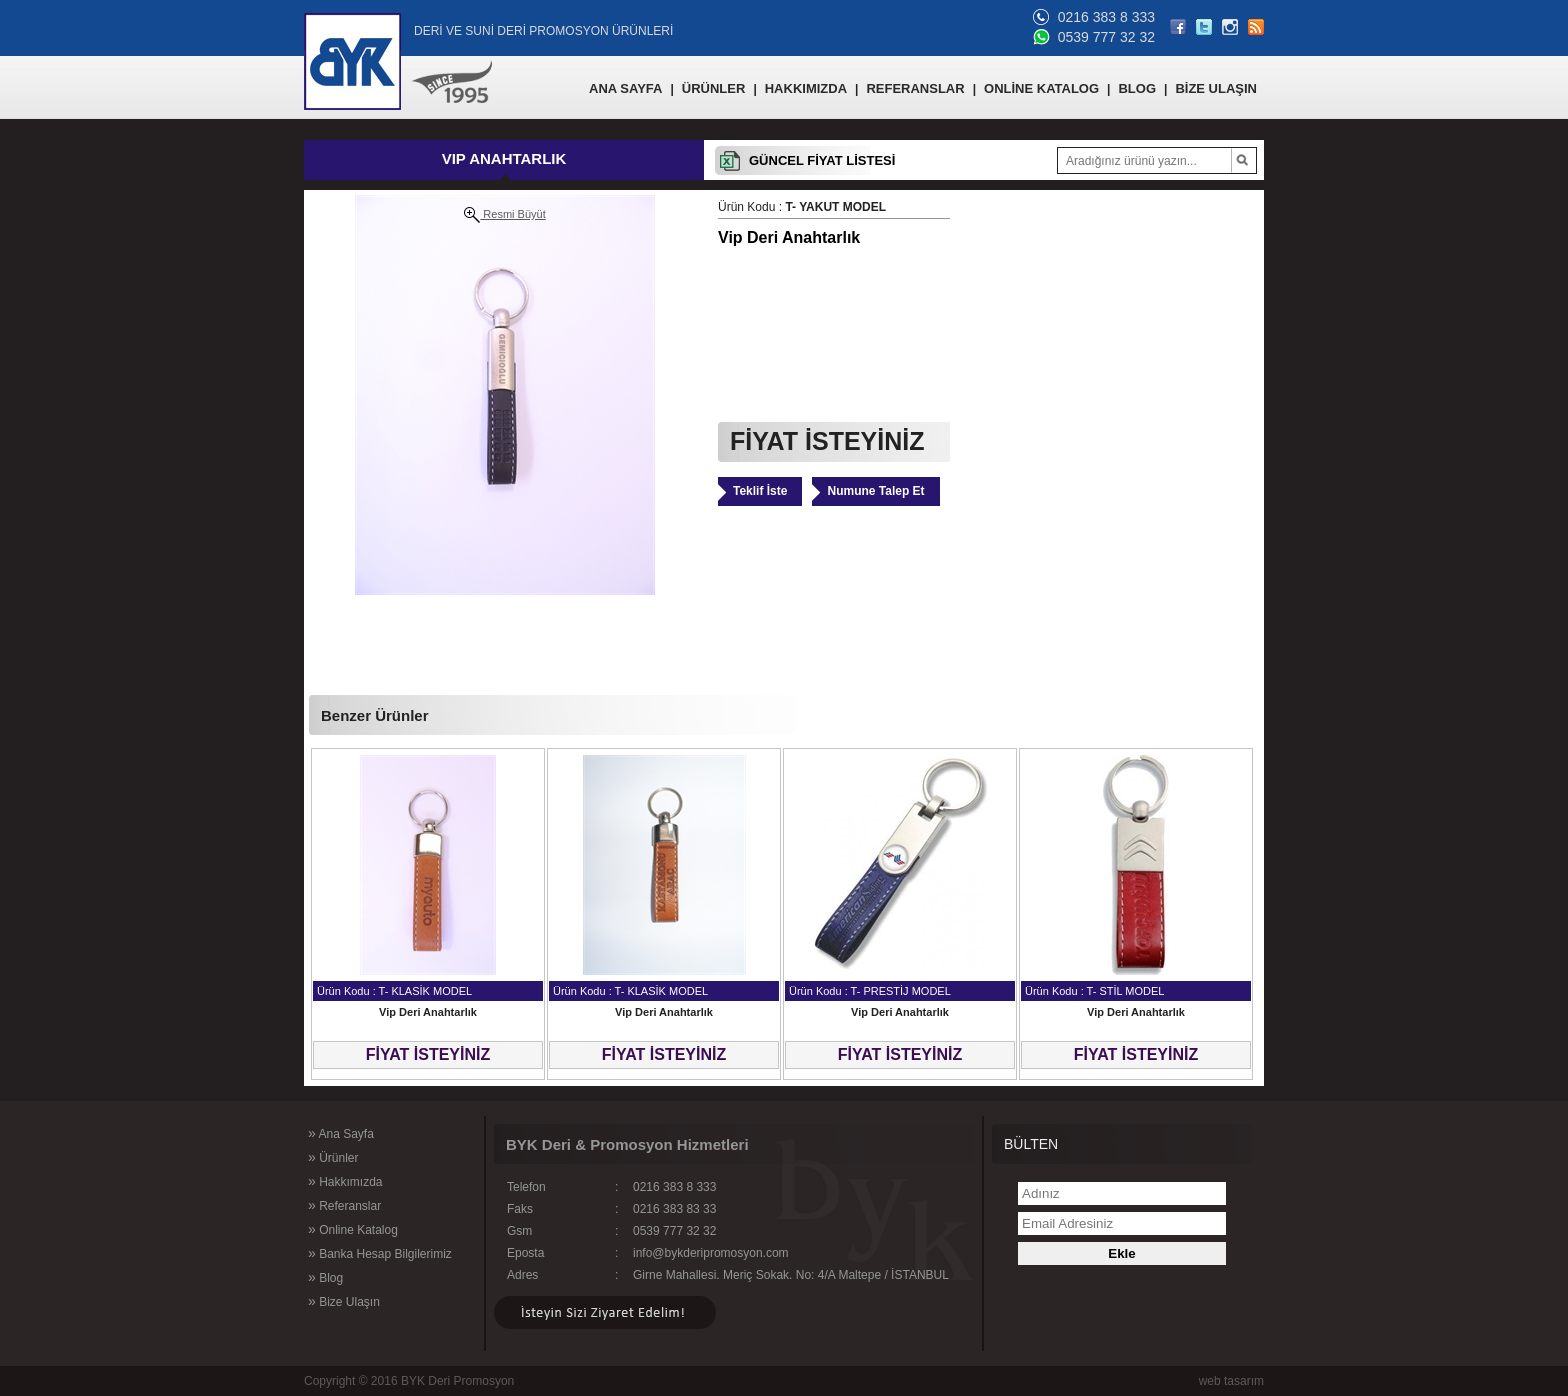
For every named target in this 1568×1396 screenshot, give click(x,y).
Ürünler (333, 1157)
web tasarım (1231, 1381)
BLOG (1137, 88)
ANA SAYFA (625, 88)
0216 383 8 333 (1106, 17)
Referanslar (344, 1205)
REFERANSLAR (915, 88)
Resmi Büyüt (504, 215)
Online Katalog (353, 1229)
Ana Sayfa (341, 1133)
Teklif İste (760, 491)
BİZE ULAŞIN (1216, 88)
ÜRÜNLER (714, 88)
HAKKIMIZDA (806, 88)
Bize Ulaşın (344, 1301)
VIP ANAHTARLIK (504, 158)
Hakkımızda (345, 1181)
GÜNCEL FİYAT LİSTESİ (822, 160)
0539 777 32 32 (1106, 37)
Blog (325, 1277)
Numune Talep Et (875, 491)
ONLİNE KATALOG (1041, 88)
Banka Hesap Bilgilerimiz (380, 1253)
